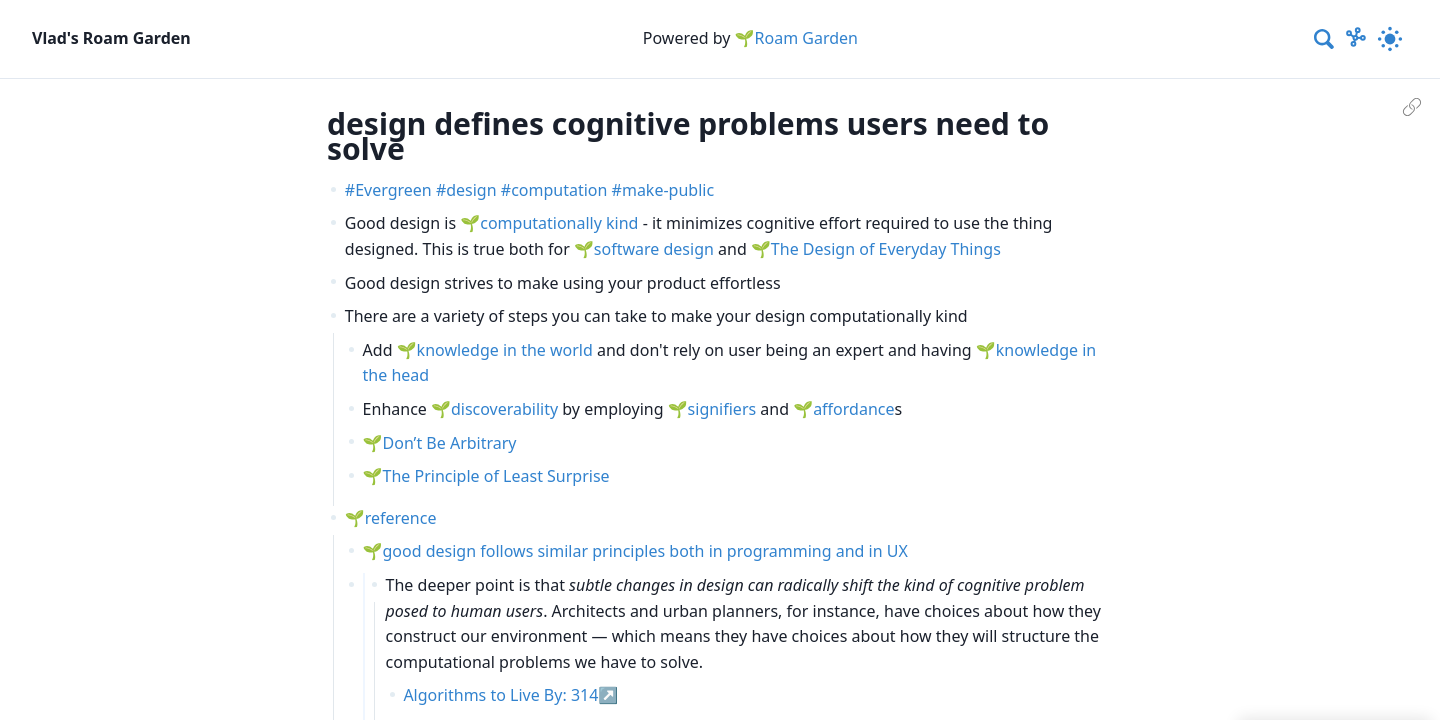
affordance (853, 409)
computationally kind (559, 223)
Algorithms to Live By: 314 (500, 695)
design (471, 190)
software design (654, 249)
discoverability (504, 409)
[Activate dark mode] (1390, 39)
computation (559, 190)
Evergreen (393, 190)
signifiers (722, 409)
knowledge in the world (505, 350)
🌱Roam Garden (796, 38)
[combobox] (1325, 39)
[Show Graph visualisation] (1356, 39)
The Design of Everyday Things (886, 249)
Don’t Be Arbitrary (450, 443)
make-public (668, 190)
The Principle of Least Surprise (496, 476)
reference (401, 518)
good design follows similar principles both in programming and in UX (645, 551)
